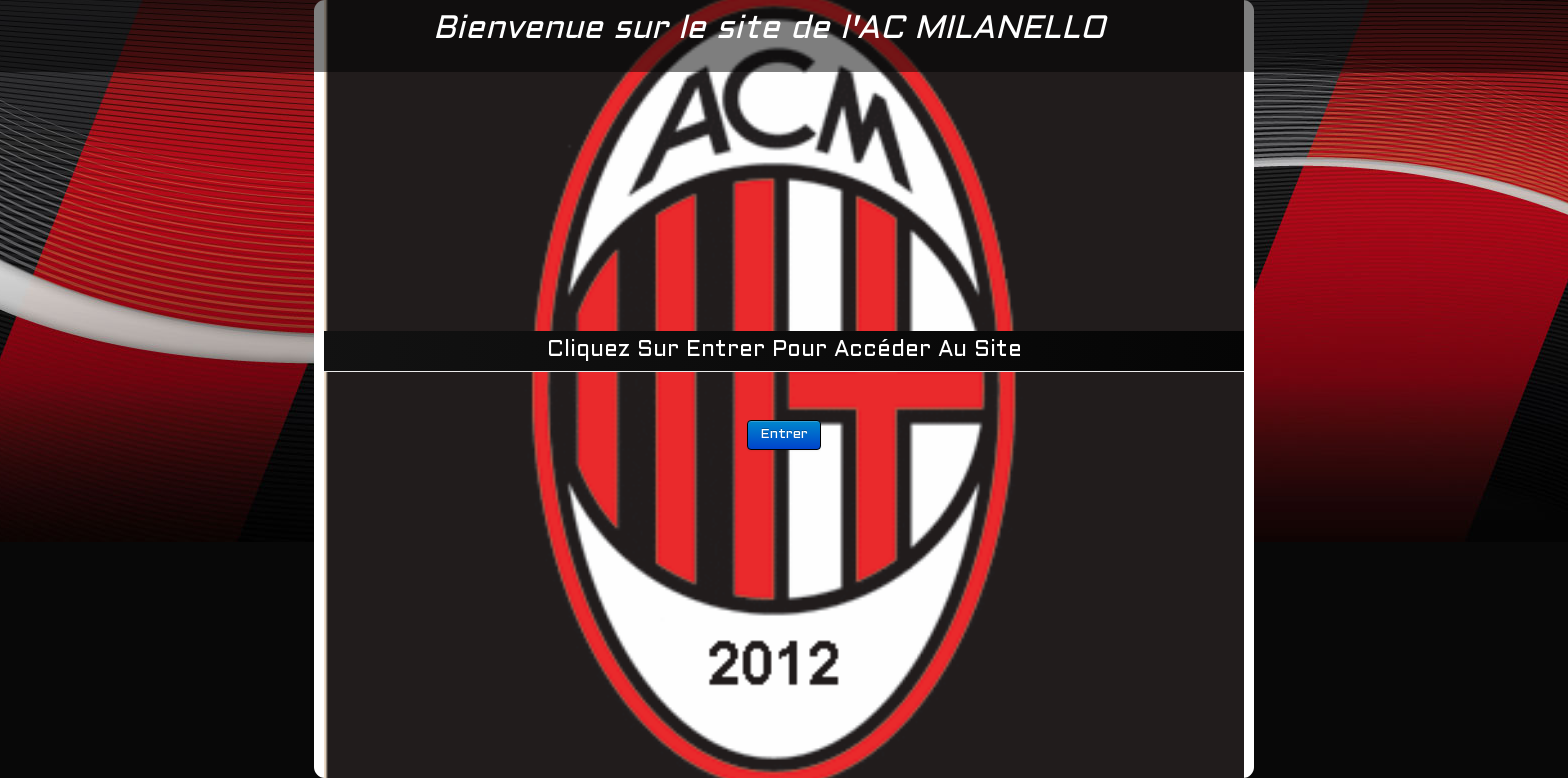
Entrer (784, 434)
